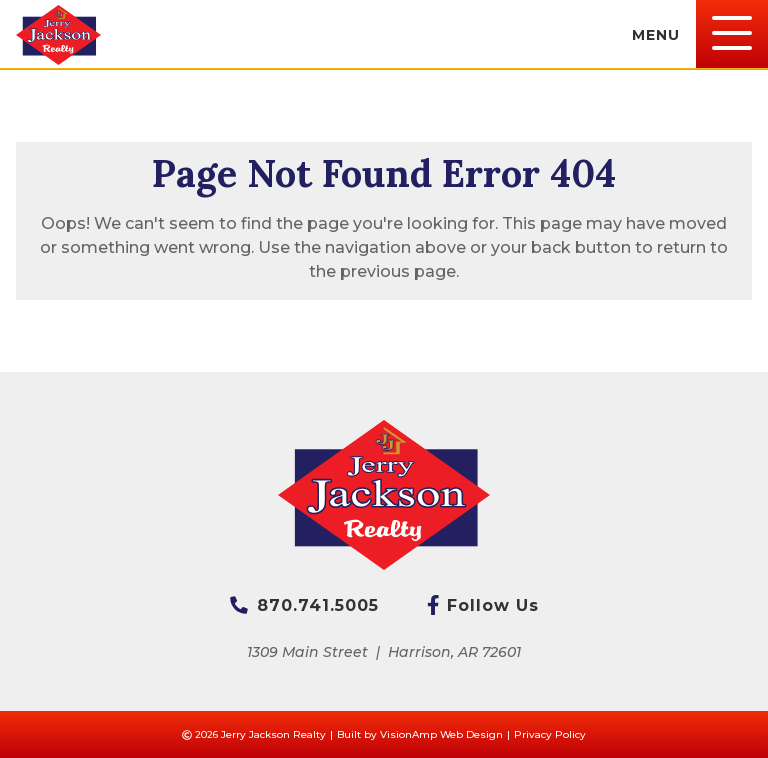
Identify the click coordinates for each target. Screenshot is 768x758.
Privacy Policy (550, 734)
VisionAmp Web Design (441, 734)
